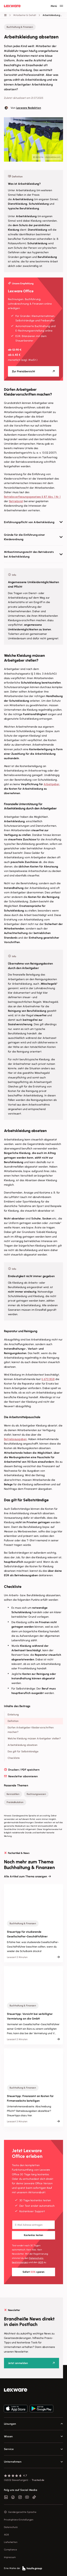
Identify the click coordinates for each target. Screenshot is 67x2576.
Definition (13, 1721)
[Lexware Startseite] (12, 6)
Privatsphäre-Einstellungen (19, 2519)
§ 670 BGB (48, 1379)
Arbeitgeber (51, 784)
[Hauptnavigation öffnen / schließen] (57, 6)
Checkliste (14, 1757)
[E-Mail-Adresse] (33, 2225)
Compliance (10, 2549)
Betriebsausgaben (15, 1439)
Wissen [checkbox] (8, 2436)
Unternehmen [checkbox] (12, 2461)
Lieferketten (10, 2542)
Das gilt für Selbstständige (23, 1751)
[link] (33, 2390)
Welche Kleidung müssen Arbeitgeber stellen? (34, 1738)
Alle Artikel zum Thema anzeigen (25, 1876)
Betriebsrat (16, 501)
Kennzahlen (13, 1794)
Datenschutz (11, 2527)
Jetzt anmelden (18, 2363)
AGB (40, 2262)
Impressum (10, 2557)
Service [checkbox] (9, 2449)
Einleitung (13, 1714)
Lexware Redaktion (28, 107)
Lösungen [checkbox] (10, 2423)
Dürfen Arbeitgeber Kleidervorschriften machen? (31, 1730)
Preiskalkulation (15, 1802)
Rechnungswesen (36, 1794)
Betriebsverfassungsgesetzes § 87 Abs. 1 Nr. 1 (32, 496)
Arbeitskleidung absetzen (22, 1744)
